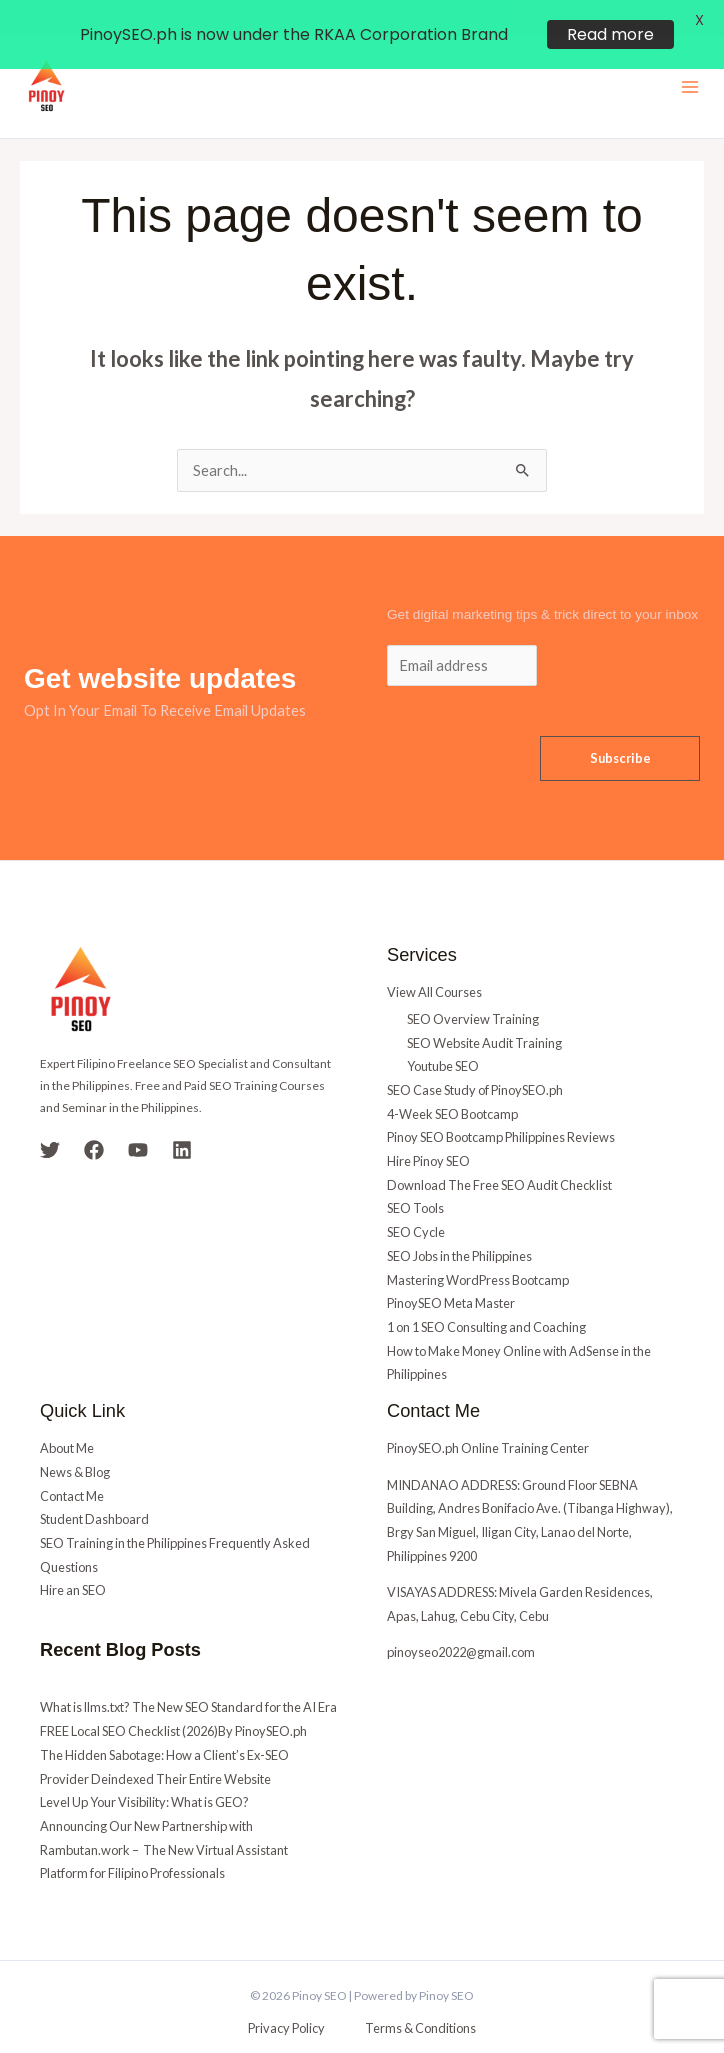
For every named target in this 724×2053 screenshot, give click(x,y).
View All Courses (434, 963)
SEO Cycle (416, 1203)
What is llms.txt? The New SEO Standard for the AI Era (188, 1679)
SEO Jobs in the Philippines (459, 1227)
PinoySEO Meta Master (451, 1274)
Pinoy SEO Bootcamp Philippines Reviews (501, 1108)
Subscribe (620, 729)
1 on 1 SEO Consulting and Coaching (486, 1298)
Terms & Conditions (420, 1999)
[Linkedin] (182, 1121)
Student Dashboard (94, 1490)
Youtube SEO (443, 1037)
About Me (67, 1419)
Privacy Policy (286, 1999)
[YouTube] (138, 1121)
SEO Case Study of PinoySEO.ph (475, 1061)
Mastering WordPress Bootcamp (478, 1251)
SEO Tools (415, 1180)
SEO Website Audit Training (484, 1014)
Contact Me (72, 1467)
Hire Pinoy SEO (428, 1132)
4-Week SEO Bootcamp (452, 1085)
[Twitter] (50, 1121)
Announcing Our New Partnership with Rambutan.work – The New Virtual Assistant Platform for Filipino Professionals (164, 1820)
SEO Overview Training (473, 990)
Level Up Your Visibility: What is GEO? (144, 1773)
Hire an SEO (73, 1561)
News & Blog (75, 1443)
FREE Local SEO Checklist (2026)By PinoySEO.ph (173, 1702)
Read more (610, 34)
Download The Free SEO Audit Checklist (499, 1156)
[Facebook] (94, 1121)
